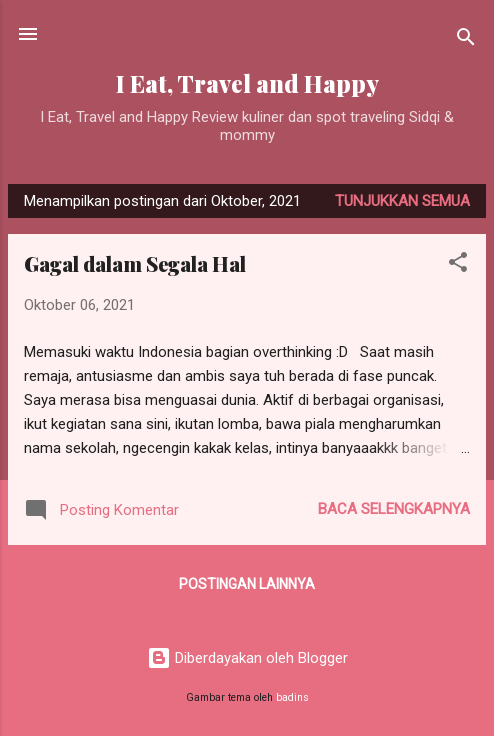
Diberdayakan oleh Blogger (247, 658)
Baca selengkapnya (394, 509)
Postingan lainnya (247, 584)
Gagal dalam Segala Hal (135, 263)
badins (292, 697)
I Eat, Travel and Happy (247, 83)
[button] (458, 265)
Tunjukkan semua (402, 201)
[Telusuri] (466, 40)
